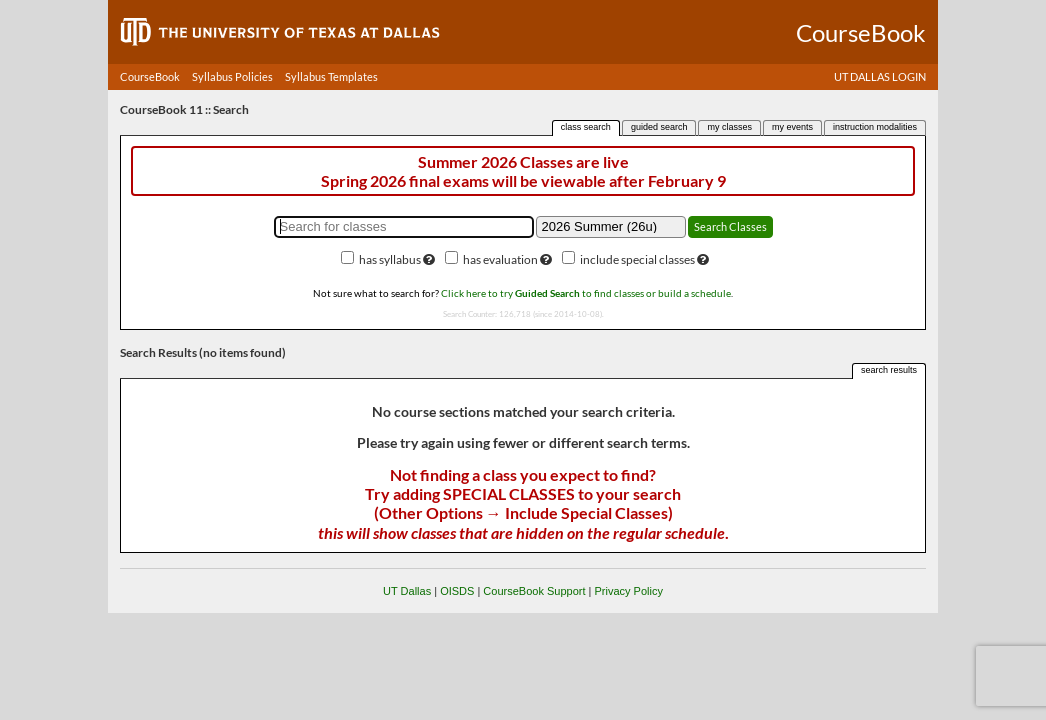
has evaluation (500, 259)
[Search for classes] (404, 227)
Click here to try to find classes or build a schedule (586, 293)
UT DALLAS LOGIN (880, 76)
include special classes (637, 259)
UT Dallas (407, 591)
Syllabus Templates (331, 76)
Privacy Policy (628, 591)
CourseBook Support (534, 591)
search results (889, 370)
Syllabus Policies (232, 76)
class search (586, 127)
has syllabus (390, 259)
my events (792, 127)
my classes (729, 127)
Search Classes (730, 226)
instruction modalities (875, 127)
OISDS (457, 591)
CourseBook (150, 76)
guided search (659, 127)
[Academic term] (611, 227)
